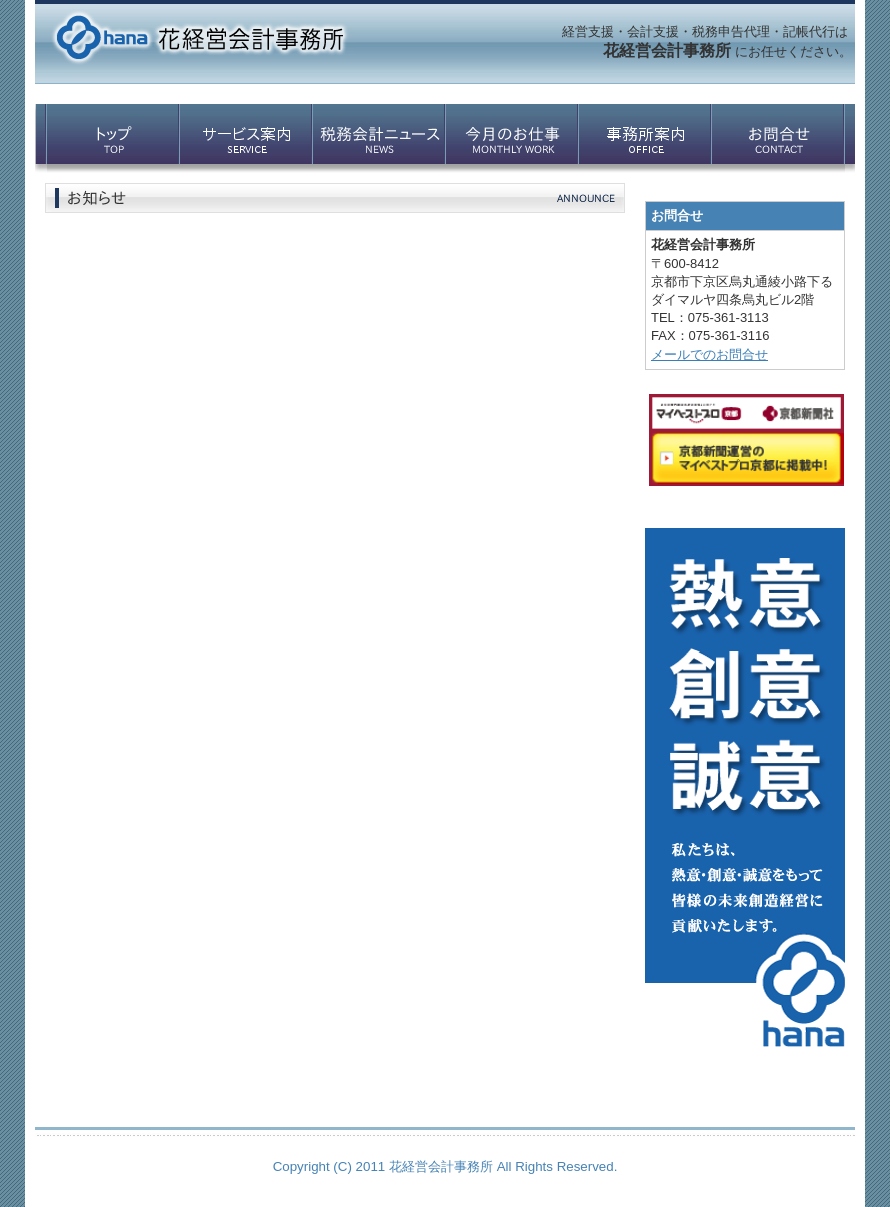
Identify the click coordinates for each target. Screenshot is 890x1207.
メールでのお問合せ (709, 354)
